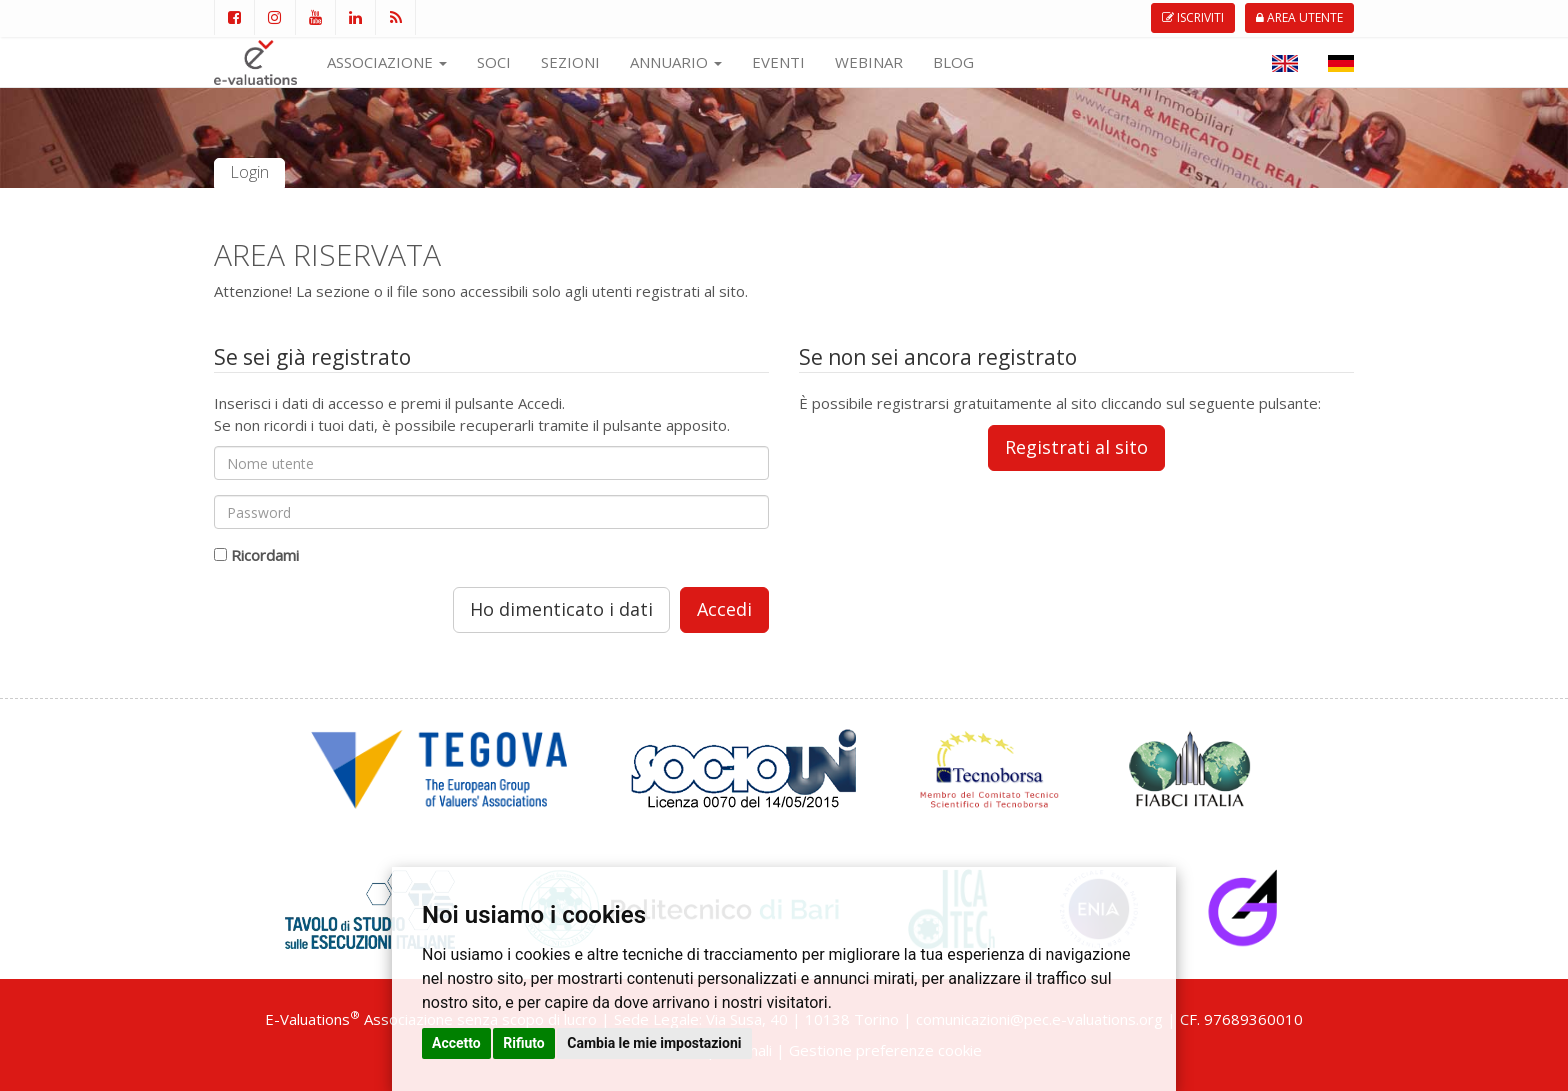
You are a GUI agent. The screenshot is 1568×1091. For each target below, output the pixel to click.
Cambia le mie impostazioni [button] (654, 1043)
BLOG (953, 62)
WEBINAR (869, 62)
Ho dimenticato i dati (561, 609)
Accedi (724, 609)
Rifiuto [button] (524, 1043)
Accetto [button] (456, 1043)
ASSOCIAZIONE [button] (387, 62)
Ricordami (265, 555)
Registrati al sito (1076, 447)
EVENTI (778, 62)
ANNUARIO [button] (676, 62)
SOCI (494, 62)
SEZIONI (570, 62)
